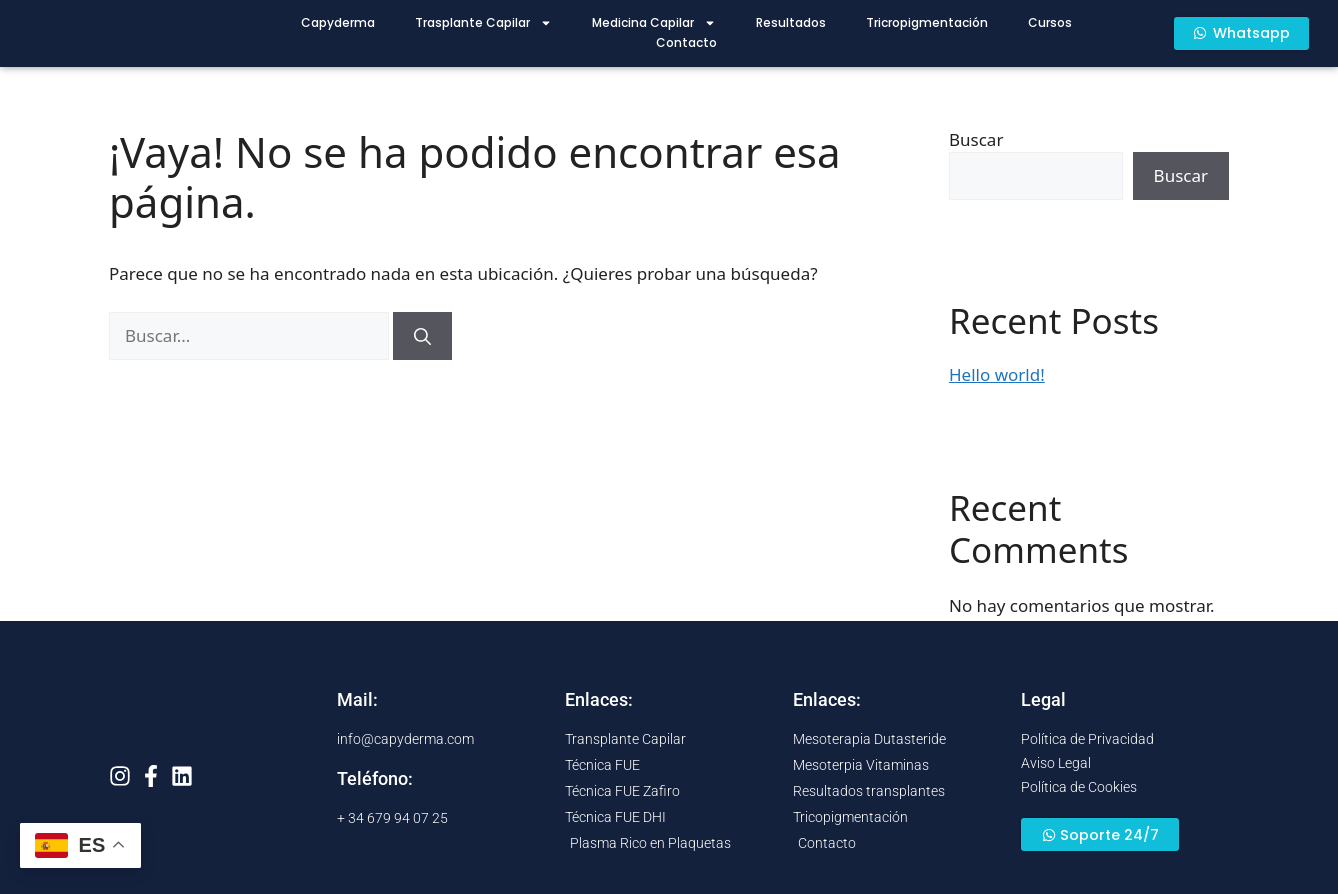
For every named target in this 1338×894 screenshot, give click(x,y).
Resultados (791, 22)
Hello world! (997, 374)
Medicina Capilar (654, 23)
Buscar (976, 139)
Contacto (686, 42)
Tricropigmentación (927, 22)
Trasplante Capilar (483, 23)
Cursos (1050, 22)
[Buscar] (422, 336)
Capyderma (338, 22)
